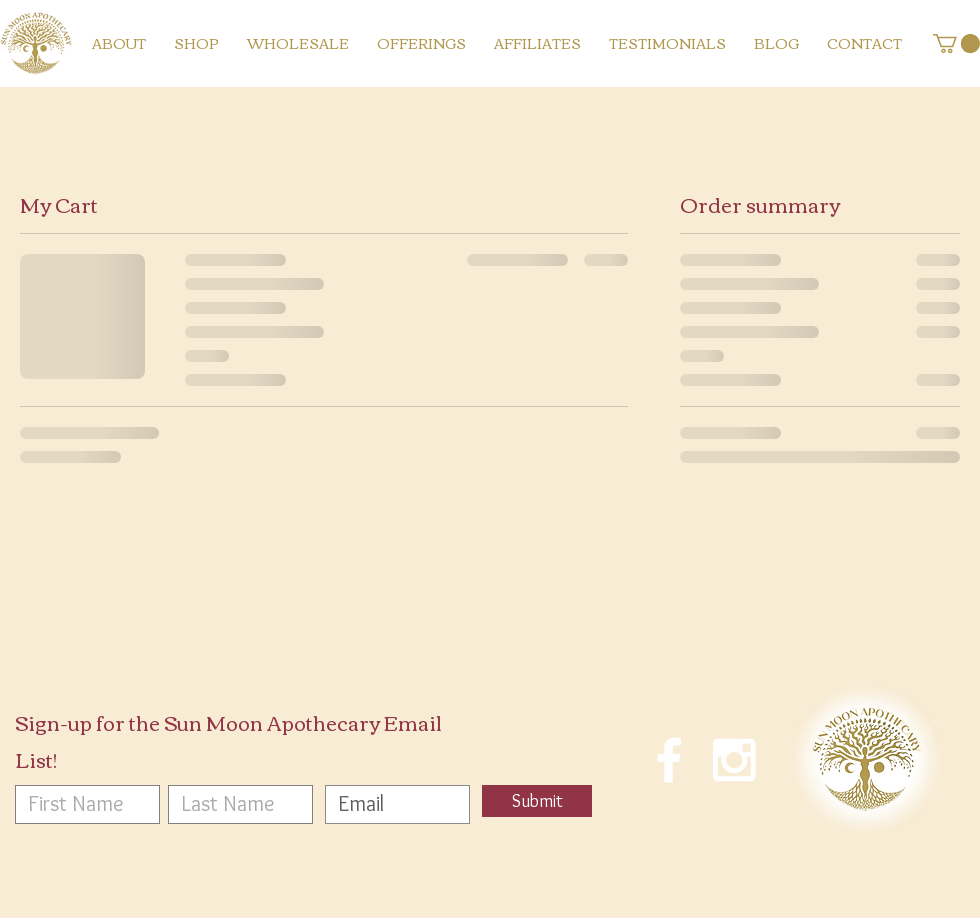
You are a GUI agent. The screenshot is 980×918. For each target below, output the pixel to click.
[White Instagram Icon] (734, 760)
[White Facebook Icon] (669, 760)
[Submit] (537, 801)
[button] (956, 43)
